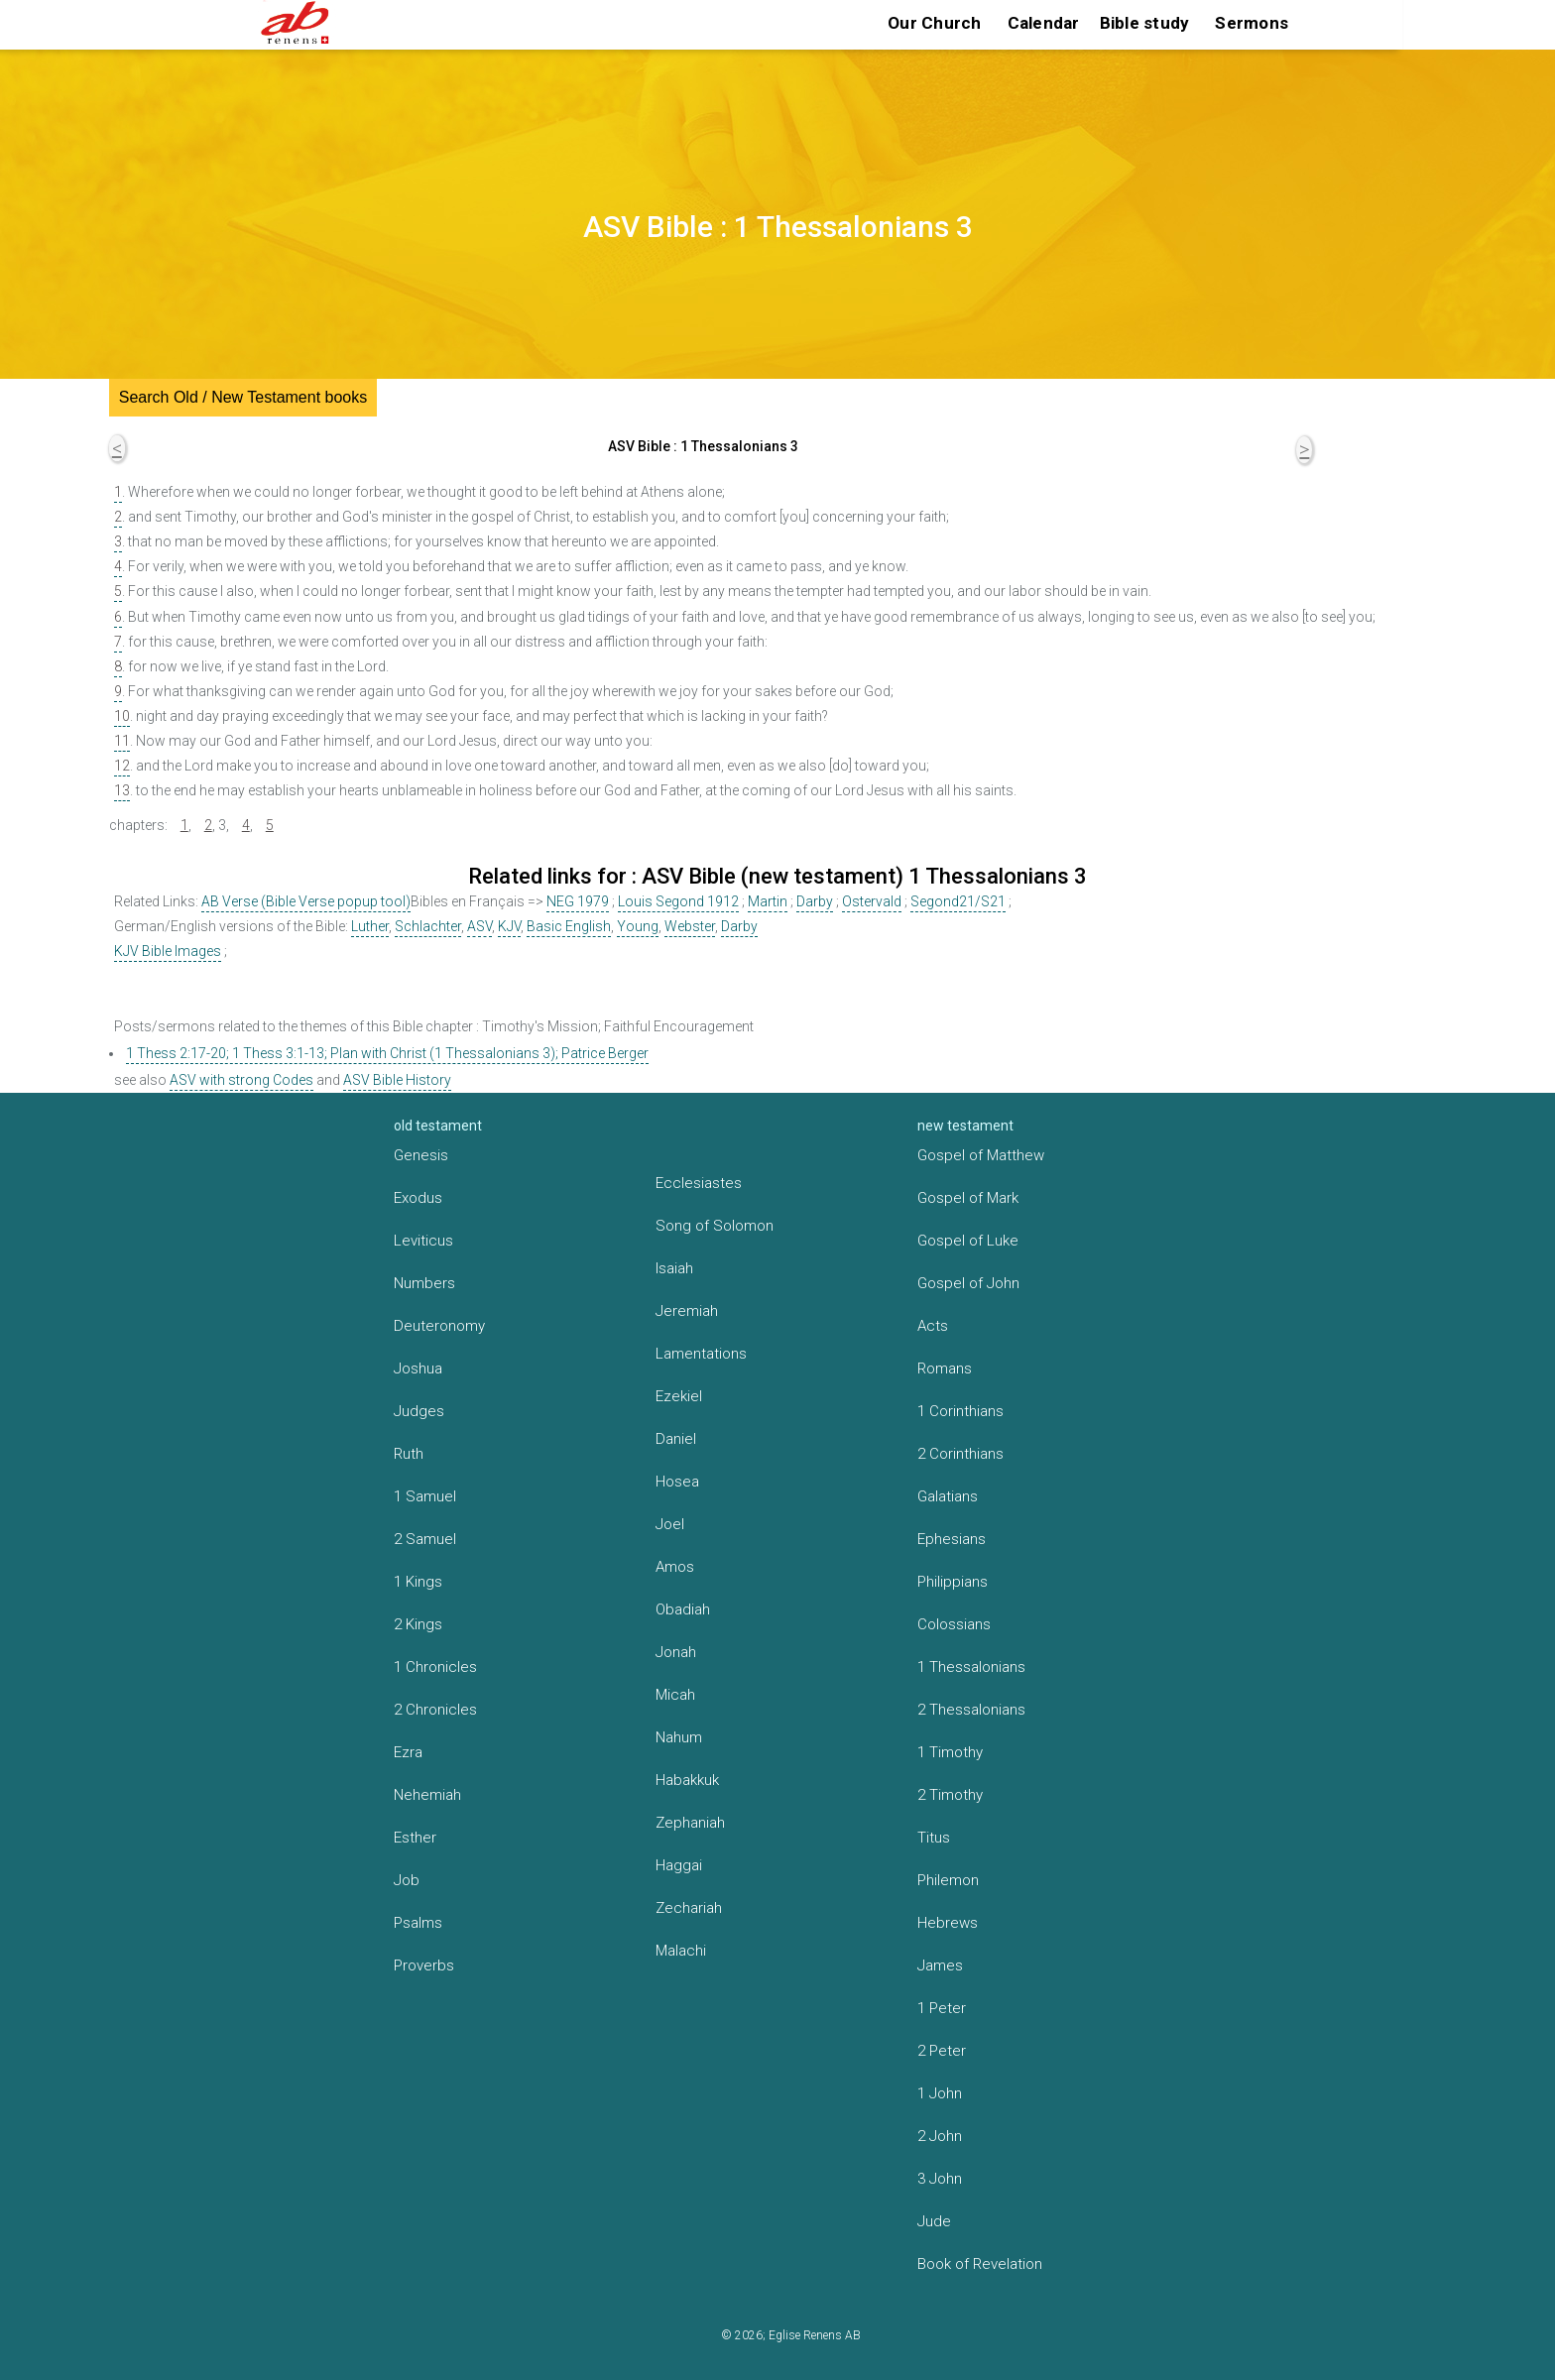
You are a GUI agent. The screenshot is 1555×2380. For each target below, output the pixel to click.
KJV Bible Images (167, 951)
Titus (933, 1837)
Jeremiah (687, 1311)
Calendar (1044, 23)
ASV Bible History (397, 1080)
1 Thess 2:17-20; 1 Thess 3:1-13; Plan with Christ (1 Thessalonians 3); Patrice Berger (387, 1053)
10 (122, 716)
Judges (419, 1411)
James (940, 1965)
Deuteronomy (439, 1326)
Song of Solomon (715, 1226)
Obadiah (683, 1609)
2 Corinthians (960, 1454)
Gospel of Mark (967, 1198)
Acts (932, 1326)
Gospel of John (968, 1283)
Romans (944, 1368)
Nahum (679, 1737)
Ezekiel (679, 1396)
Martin (767, 901)
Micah (675, 1695)
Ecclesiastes (699, 1183)
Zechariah (689, 1908)
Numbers (424, 1283)
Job (406, 1880)
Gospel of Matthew (980, 1155)
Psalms (418, 1923)
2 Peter (941, 2051)
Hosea (677, 1481)
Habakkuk (687, 1780)
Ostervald (871, 901)
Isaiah (674, 1268)
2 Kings (418, 1624)
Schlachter (428, 926)
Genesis (421, 1155)
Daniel (676, 1439)
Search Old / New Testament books (243, 397)
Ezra (408, 1752)
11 (122, 741)
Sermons (1251, 23)
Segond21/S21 (958, 901)
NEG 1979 (577, 901)
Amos (675, 1567)
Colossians (954, 1624)
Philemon (948, 1880)
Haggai (679, 1865)
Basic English (569, 926)
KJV (509, 926)
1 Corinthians (960, 1411)
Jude (934, 2221)
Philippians (952, 1582)
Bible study (1145, 23)
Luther (370, 926)
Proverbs (424, 1965)
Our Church (935, 23)
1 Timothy (950, 1752)
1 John (939, 2093)
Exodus (418, 1198)
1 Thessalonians (971, 1667)
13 (122, 790)
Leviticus (423, 1241)
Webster (689, 926)
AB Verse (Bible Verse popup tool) (306, 901)
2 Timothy (950, 1795)
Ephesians (951, 1539)
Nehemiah (427, 1795)
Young (637, 926)
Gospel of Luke (967, 1241)
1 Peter (941, 2008)
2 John (939, 2136)
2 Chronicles (435, 1710)
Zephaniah (690, 1823)
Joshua (418, 1368)
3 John (939, 2179)
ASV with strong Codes (241, 1080)
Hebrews (947, 1923)
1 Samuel (425, 1496)
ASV (479, 926)
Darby (814, 901)
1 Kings (418, 1582)
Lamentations (701, 1354)
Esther (415, 1837)
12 (122, 766)
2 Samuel (425, 1539)
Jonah (676, 1652)
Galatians (947, 1496)
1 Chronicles (435, 1667)
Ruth (408, 1454)
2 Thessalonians (971, 1710)
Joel (670, 1524)
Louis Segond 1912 (678, 901)
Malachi (681, 1951)
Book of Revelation (979, 2264)
